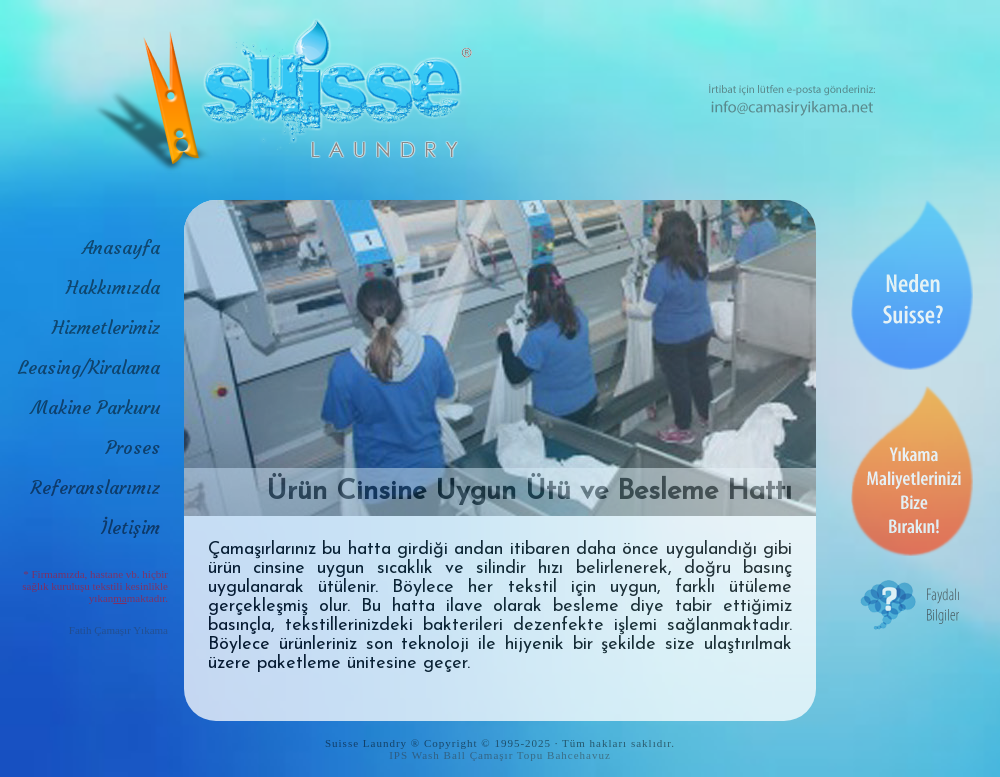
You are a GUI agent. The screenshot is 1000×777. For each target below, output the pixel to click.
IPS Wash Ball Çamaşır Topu (466, 755)
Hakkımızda (113, 287)
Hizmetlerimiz (106, 327)
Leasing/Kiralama (89, 367)
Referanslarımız (95, 487)
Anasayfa (121, 247)
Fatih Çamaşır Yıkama (118, 630)
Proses (133, 447)
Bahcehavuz (579, 755)
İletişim (130, 527)
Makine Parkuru (95, 407)
